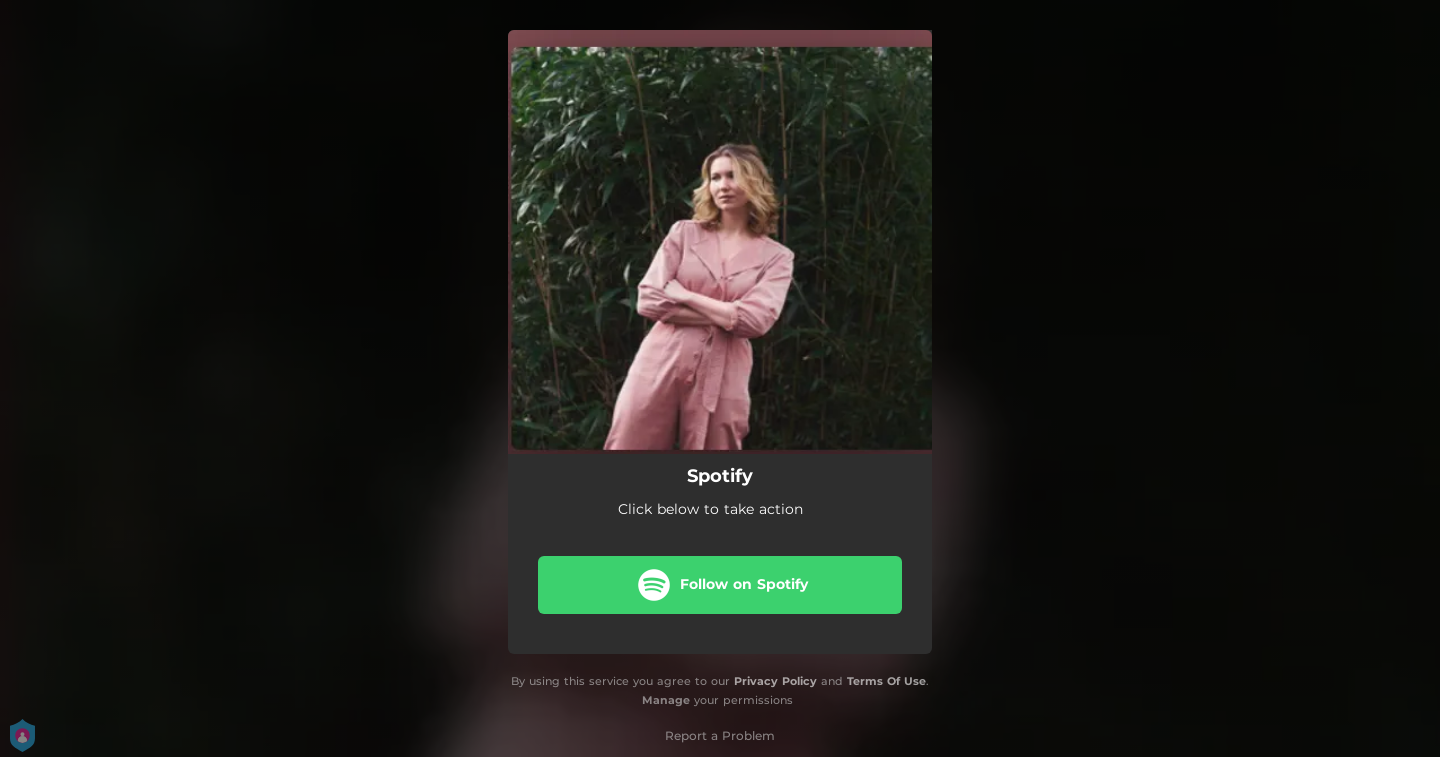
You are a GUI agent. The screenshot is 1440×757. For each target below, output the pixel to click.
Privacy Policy (775, 681)
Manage (666, 700)
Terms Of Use (886, 681)
